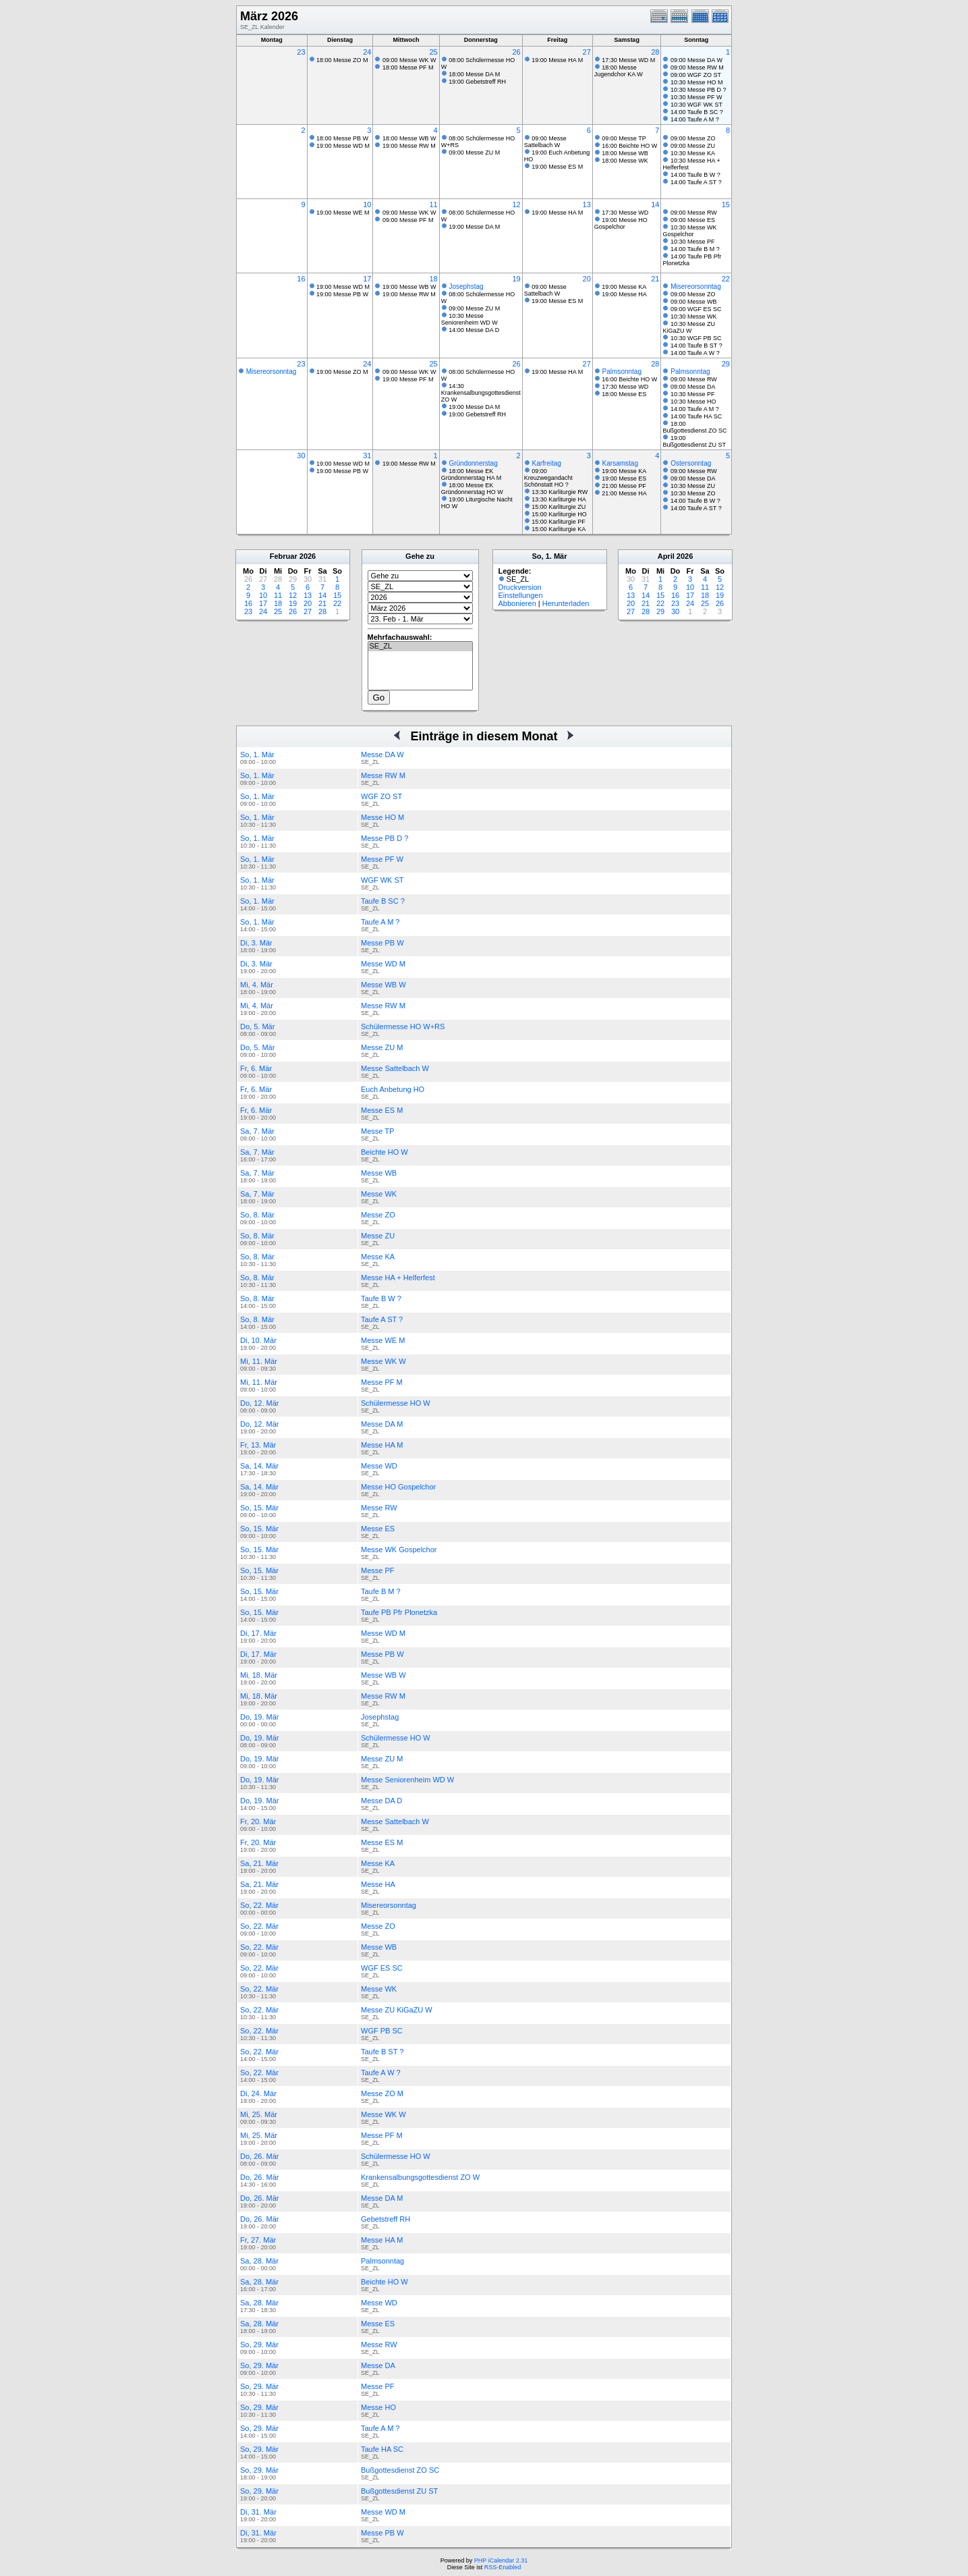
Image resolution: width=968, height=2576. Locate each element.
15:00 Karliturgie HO (559, 514)
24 (367, 52)
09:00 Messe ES (693, 220)
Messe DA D (381, 1801)
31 (367, 455)
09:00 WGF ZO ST (696, 75)
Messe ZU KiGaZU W (396, 2010)
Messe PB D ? (384, 838)
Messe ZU (378, 1236)
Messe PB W (382, 943)
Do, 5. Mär (257, 1026)
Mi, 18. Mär (258, 1675)
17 (367, 279)
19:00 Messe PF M (408, 379)
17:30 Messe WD (625, 212)
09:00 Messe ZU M (474, 152)
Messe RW (379, 1508)
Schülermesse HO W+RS (403, 1026)
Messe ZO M (382, 2093)
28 (655, 52)
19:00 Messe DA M (474, 226)
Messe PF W (382, 859)
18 (433, 279)
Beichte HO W (384, 1152)
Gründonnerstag (473, 463)
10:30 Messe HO (693, 401)
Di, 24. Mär (258, 2093)
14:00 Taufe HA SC (696, 416)
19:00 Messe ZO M (342, 371)
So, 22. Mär (259, 1905)
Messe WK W (383, 1361)
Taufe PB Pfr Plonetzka (399, 1612)
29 (726, 364)
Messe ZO (378, 1215)
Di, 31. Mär (258, 2512)
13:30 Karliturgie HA (559, 499)
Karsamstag (620, 463)
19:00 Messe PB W (342, 294)
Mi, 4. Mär (256, 985)
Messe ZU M (382, 1047)
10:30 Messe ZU (693, 486)
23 (301, 52)
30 (301, 455)
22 (726, 279)
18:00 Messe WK (625, 160)
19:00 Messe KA (624, 286)
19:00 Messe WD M (343, 145)
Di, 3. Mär (256, 943)
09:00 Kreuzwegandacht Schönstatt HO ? (548, 478)
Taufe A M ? (380, 922)
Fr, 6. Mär (256, 1068)
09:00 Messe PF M (408, 220)
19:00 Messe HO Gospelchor (621, 223)
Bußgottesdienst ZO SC (400, 2470)
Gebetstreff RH (385, 2219)
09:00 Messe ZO (693, 138)
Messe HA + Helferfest (398, 1277)
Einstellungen (521, 595)
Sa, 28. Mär (259, 2261)
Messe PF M (382, 1382)
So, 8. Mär (257, 1215)
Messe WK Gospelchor (398, 1549)
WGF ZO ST (381, 796)
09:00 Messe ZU (693, 145)
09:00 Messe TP (624, 138)
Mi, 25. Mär (258, 2114)
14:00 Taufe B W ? (695, 174)
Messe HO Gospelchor (398, 1487)
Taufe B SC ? (383, 901)
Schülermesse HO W (395, 1403)
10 (367, 204)
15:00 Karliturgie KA (559, 529)
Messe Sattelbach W (395, 1068)
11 (433, 204)
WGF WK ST (382, 880)
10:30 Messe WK (694, 316)
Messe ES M (382, 1110)
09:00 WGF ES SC (696, 309)
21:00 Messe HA (624, 493)
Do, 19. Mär (259, 1717)
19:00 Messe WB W (409, 286)
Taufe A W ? (381, 2072)
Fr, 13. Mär (258, 1445)
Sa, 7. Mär (257, 1131)
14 (655, 204)
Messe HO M (382, 817)
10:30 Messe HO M (697, 82)
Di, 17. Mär (258, 1633)
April (666, 556)
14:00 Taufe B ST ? (696, 345)
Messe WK (379, 1194)
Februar (283, 556)
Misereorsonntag (695, 286)
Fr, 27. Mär (258, 2240)
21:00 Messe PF (624, 486)
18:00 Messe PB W (342, 138)
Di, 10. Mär (258, 1340)
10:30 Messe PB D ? (699, 89)
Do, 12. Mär (259, 1403)
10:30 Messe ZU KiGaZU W (688, 327)
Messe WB (379, 1173)
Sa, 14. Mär (259, 1466)
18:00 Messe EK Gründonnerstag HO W (472, 488)
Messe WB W (383, 985)
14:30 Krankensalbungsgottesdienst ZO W (481, 393)
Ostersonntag (691, 463)
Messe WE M (383, 1340)
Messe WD (379, 1466)
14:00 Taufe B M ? (695, 249)
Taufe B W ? (381, 1298)
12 (516, 204)
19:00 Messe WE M (343, 212)
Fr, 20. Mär (258, 1821)
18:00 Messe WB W (409, 138)
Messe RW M (383, 775)
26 (516, 52)
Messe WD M (383, 964)
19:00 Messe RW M (409, 145)
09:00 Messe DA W (696, 60)
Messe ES (378, 1529)
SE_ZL (420, 646)
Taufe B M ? (381, 1591)
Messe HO (378, 2407)
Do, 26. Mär (259, 2156)
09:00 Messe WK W (409, 60)
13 (587, 204)
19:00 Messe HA (624, 294)
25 (433, 52)
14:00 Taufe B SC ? (697, 112)
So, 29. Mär (259, 2344)
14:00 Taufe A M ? (695, 119)
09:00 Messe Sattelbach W (545, 141)
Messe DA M (382, 1424)
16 (301, 279)
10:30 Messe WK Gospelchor (689, 231)
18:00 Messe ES (624, 394)
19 (516, 279)
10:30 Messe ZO (693, 493)
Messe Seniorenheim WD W (407, 1780)
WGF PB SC (382, 2031)
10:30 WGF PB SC (696, 338)
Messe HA (378, 1884)
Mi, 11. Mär (258, 1361)
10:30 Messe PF (693, 241)
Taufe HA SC (382, 2449)
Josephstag (466, 286)
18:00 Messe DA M (474, 74)
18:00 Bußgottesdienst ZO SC (694, 427)
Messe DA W (382, 754)
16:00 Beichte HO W (629, 145)
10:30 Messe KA (693, 153)
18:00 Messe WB (625, 153)
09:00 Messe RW (694, 212)
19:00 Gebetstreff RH (477, 81)
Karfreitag (546, 463)
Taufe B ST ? (382, 2052)
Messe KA (378, 1257)
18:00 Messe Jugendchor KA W (618, 71)
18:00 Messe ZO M (342, 60)
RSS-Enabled (502, 2567)
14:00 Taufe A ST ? (696, 182)
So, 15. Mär (259, 1508)
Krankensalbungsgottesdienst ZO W (420, 2177)
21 (655, 279)
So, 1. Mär (257, 754)
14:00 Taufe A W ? (695, 353)
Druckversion (520, 587)
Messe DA (378, 2365)
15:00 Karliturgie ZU (559, 506)
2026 (308, 556)
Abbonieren (517, 603)
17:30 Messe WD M (628, 60)
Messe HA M (382, 1445)
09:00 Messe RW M (697, 67)
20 (587, 279)
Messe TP (377, 1131)
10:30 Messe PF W (696, 97)
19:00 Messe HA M (557, 60)
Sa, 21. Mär (259, 1863)
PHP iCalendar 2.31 (501, 2560)
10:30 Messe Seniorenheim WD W (469, 319)
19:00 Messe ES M (557, 166)
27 (587, 52)
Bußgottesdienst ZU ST (399, 2491)
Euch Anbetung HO (392, 1089)
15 (726, 204)
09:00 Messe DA (693, 386)
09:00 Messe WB (694, 301)
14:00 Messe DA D (474, 330)
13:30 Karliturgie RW (560, 492)
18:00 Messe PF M (408, 67)
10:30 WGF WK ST (696, 104)
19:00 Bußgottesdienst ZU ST (694, 441)
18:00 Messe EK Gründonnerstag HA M (471, 474)
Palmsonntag (622, 371)
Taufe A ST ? (382, 1319)
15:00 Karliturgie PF (559, 521)
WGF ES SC (382, 1968)
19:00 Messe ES (624, 478)
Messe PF (378, 1570)
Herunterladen (566, 603)
